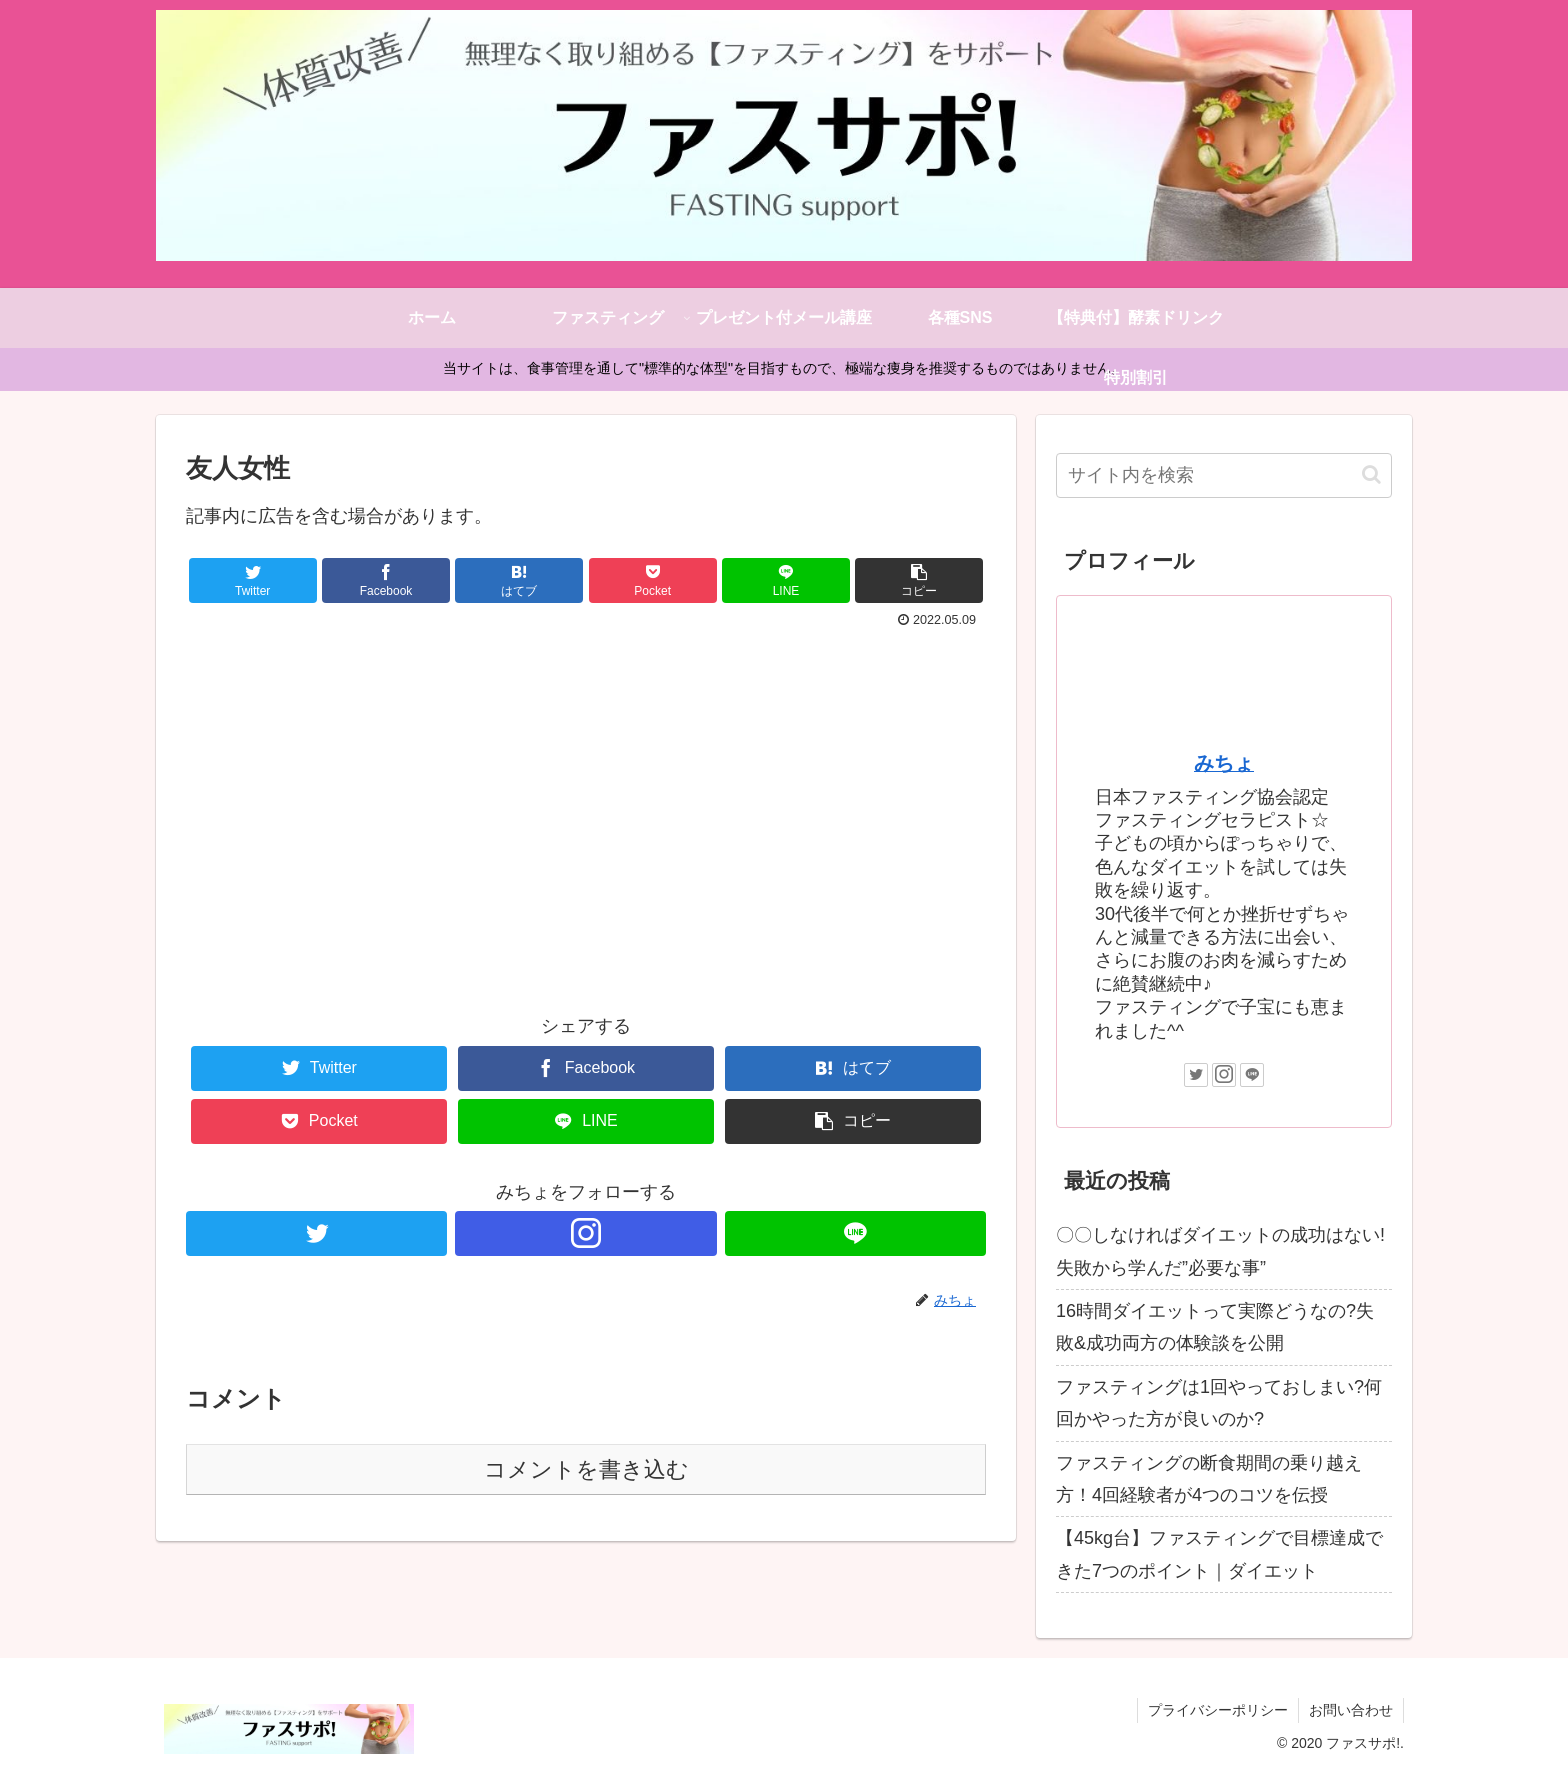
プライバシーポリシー (1218, 1710)
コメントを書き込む (586, 1469)
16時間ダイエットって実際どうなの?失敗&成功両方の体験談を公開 (1215, 1327)
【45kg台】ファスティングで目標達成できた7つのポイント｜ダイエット (1219, 1554)
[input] (1224, 475)
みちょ (1224, 763)
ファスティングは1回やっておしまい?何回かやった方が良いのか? (1219, 1403)
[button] (1371, 474)
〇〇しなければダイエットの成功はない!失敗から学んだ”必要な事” (1220, 1251)
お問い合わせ (1351, 1710)
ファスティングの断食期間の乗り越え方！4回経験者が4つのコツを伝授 (1209, 1479)
